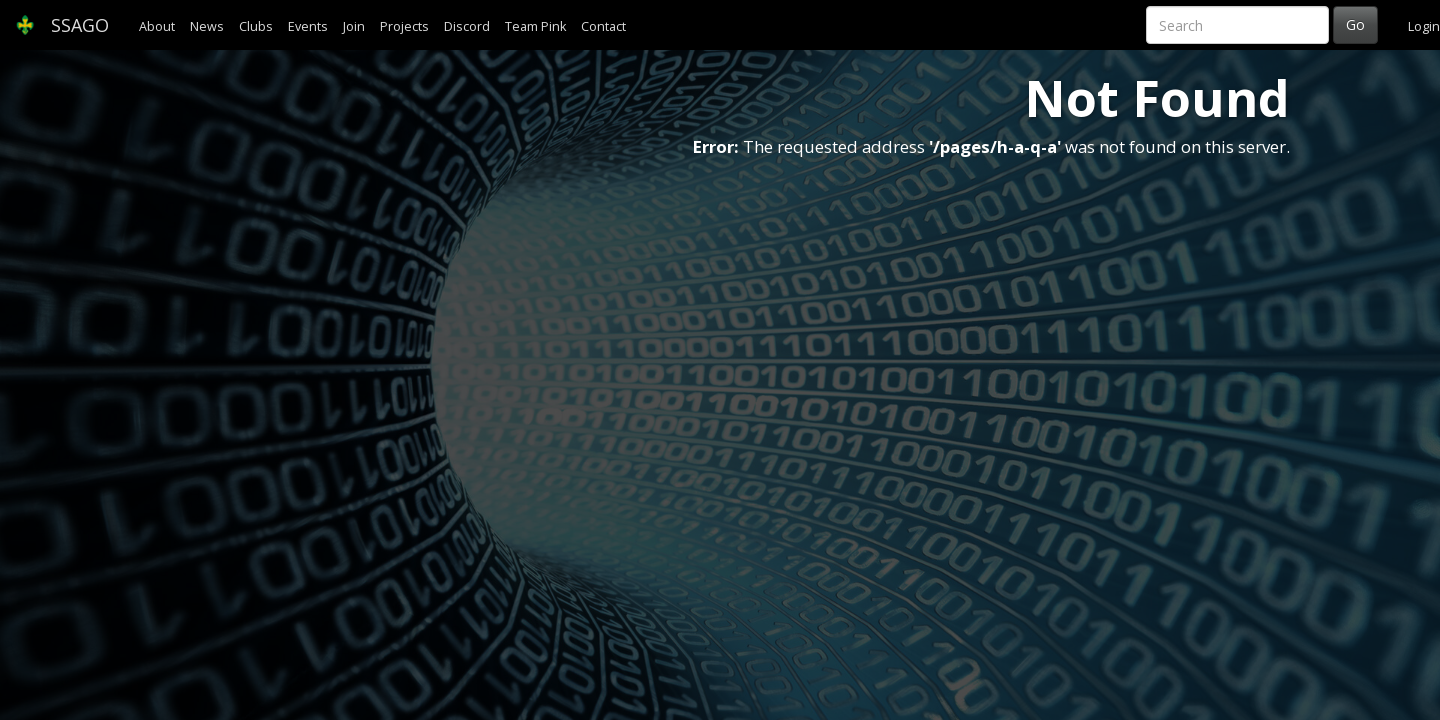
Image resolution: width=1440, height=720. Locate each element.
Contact (603, 26)
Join (354, 26)
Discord (467, 26)
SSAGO (62, 25)
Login (1424, 26)
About (157, 26)
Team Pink (535, 26)
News (207, 26)
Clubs (256, 26)
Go (1355, 24)
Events (308, 26)
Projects (404, 26)
